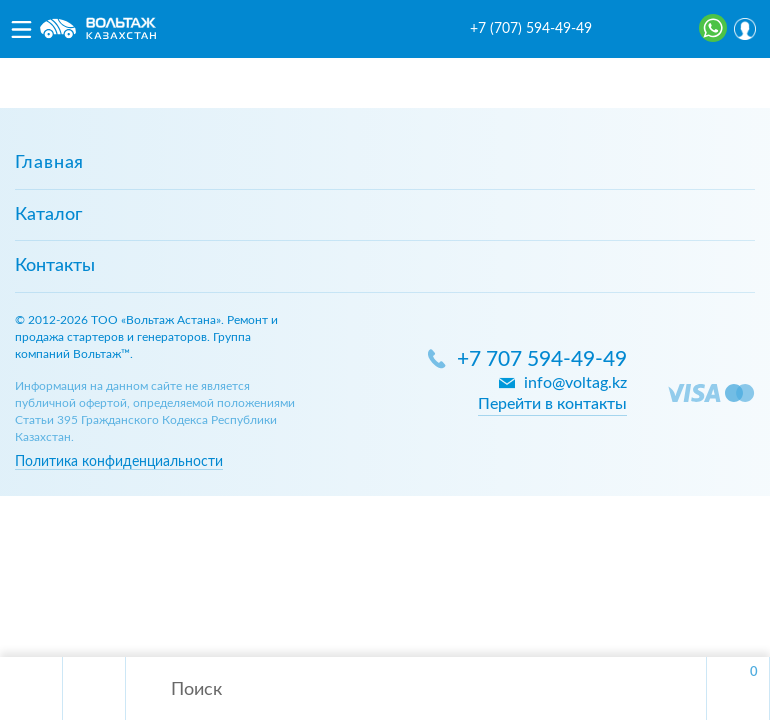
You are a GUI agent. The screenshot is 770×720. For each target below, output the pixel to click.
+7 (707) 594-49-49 (531, 29)
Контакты (55, 266)
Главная (49, 163)
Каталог (48, 215)
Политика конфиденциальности (119, 461)
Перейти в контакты (552, 404)
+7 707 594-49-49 (542, 359)
